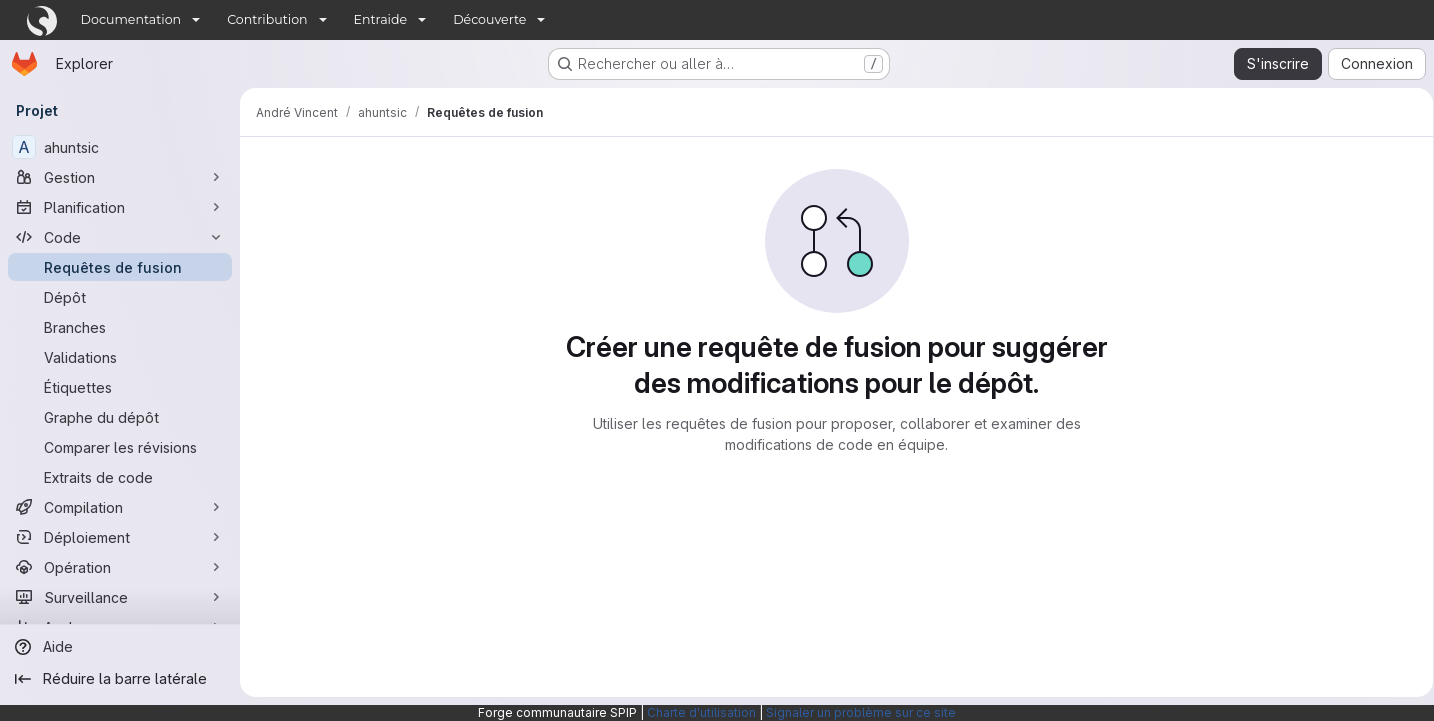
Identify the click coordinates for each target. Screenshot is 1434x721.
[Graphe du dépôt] (120, 417)
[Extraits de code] (120, 477)
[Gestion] (120, 177)
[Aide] (120, 647)
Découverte (489, 19)
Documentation (131, 19)
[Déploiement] (120, 537)
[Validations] (120, 357)
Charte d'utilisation (701, 712)
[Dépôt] (120, 297)
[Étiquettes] (120, 387)
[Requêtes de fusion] (120, 267)
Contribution (267, 19)
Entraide (381, 19)
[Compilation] (120, 507)
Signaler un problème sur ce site (861, 712)
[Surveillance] (120, 597)
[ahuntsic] (120, 147)
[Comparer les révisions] (120, 447)
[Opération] (120, 567)
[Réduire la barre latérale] (120, 679)
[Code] (120, 237)
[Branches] (120, 327)
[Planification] (120, 207)
